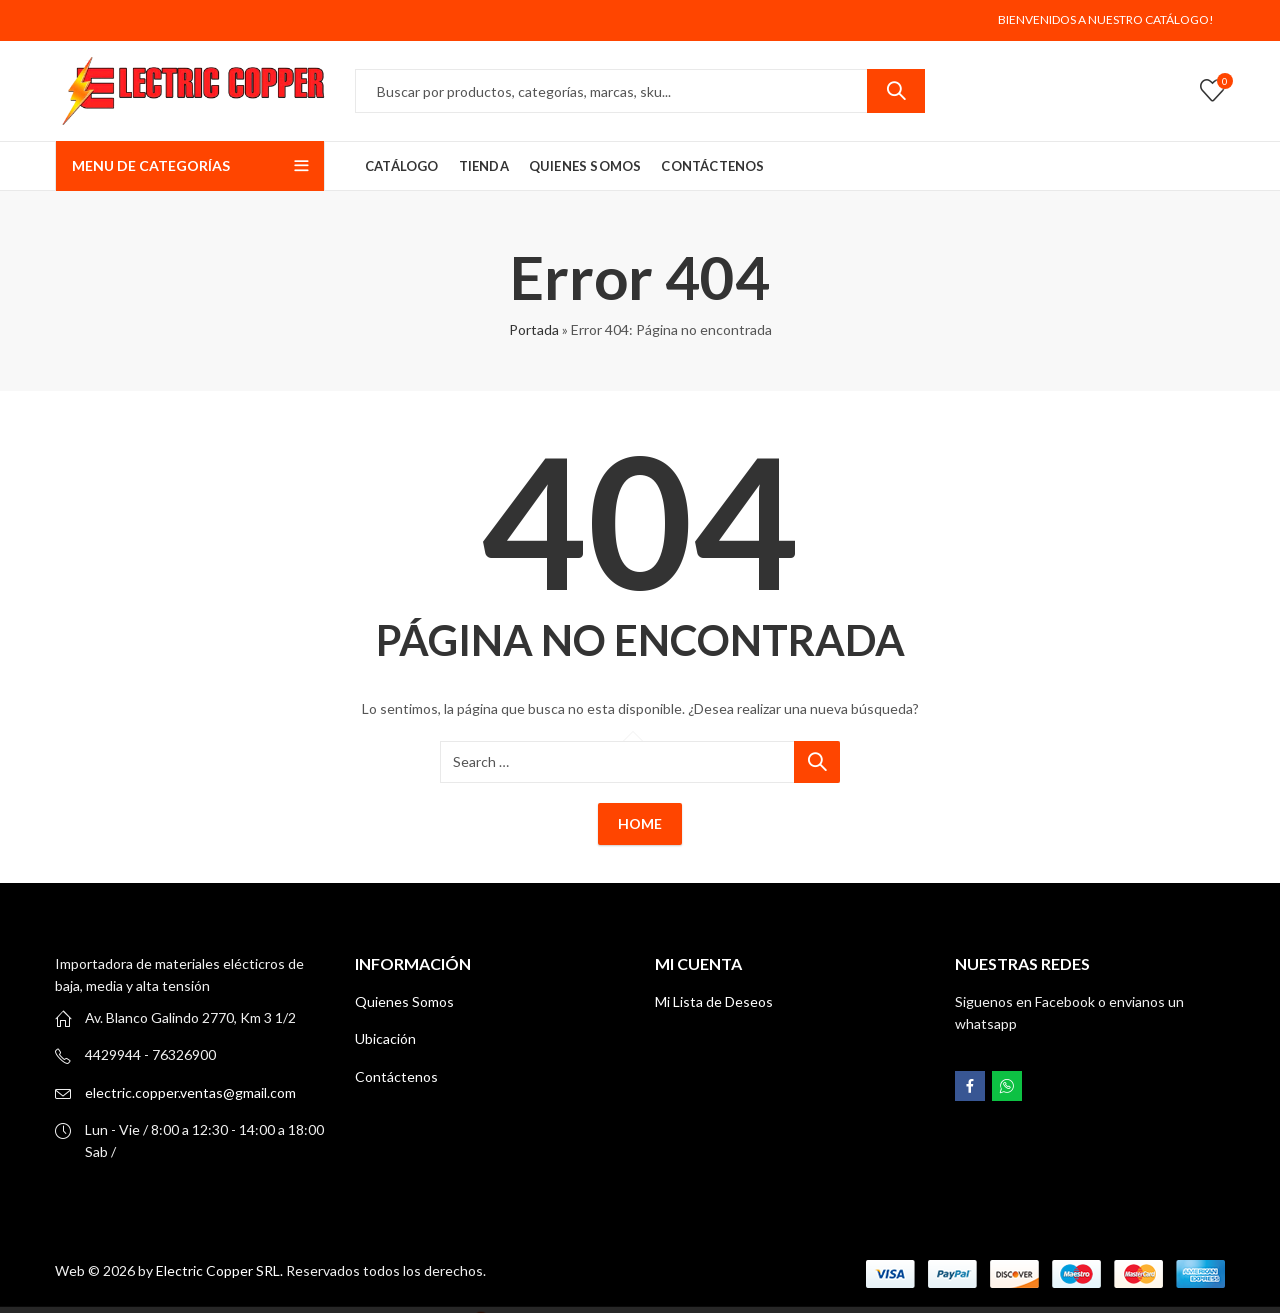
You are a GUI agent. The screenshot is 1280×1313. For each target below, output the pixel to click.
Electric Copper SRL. (219, 1270)
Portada (534, 329)
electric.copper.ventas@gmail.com (190, 1092)
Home (640, 823)
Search (896, 91)
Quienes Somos (404, 1001)
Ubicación (385, 1038)
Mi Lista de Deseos (714, 1001)
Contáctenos (396, 1076)
